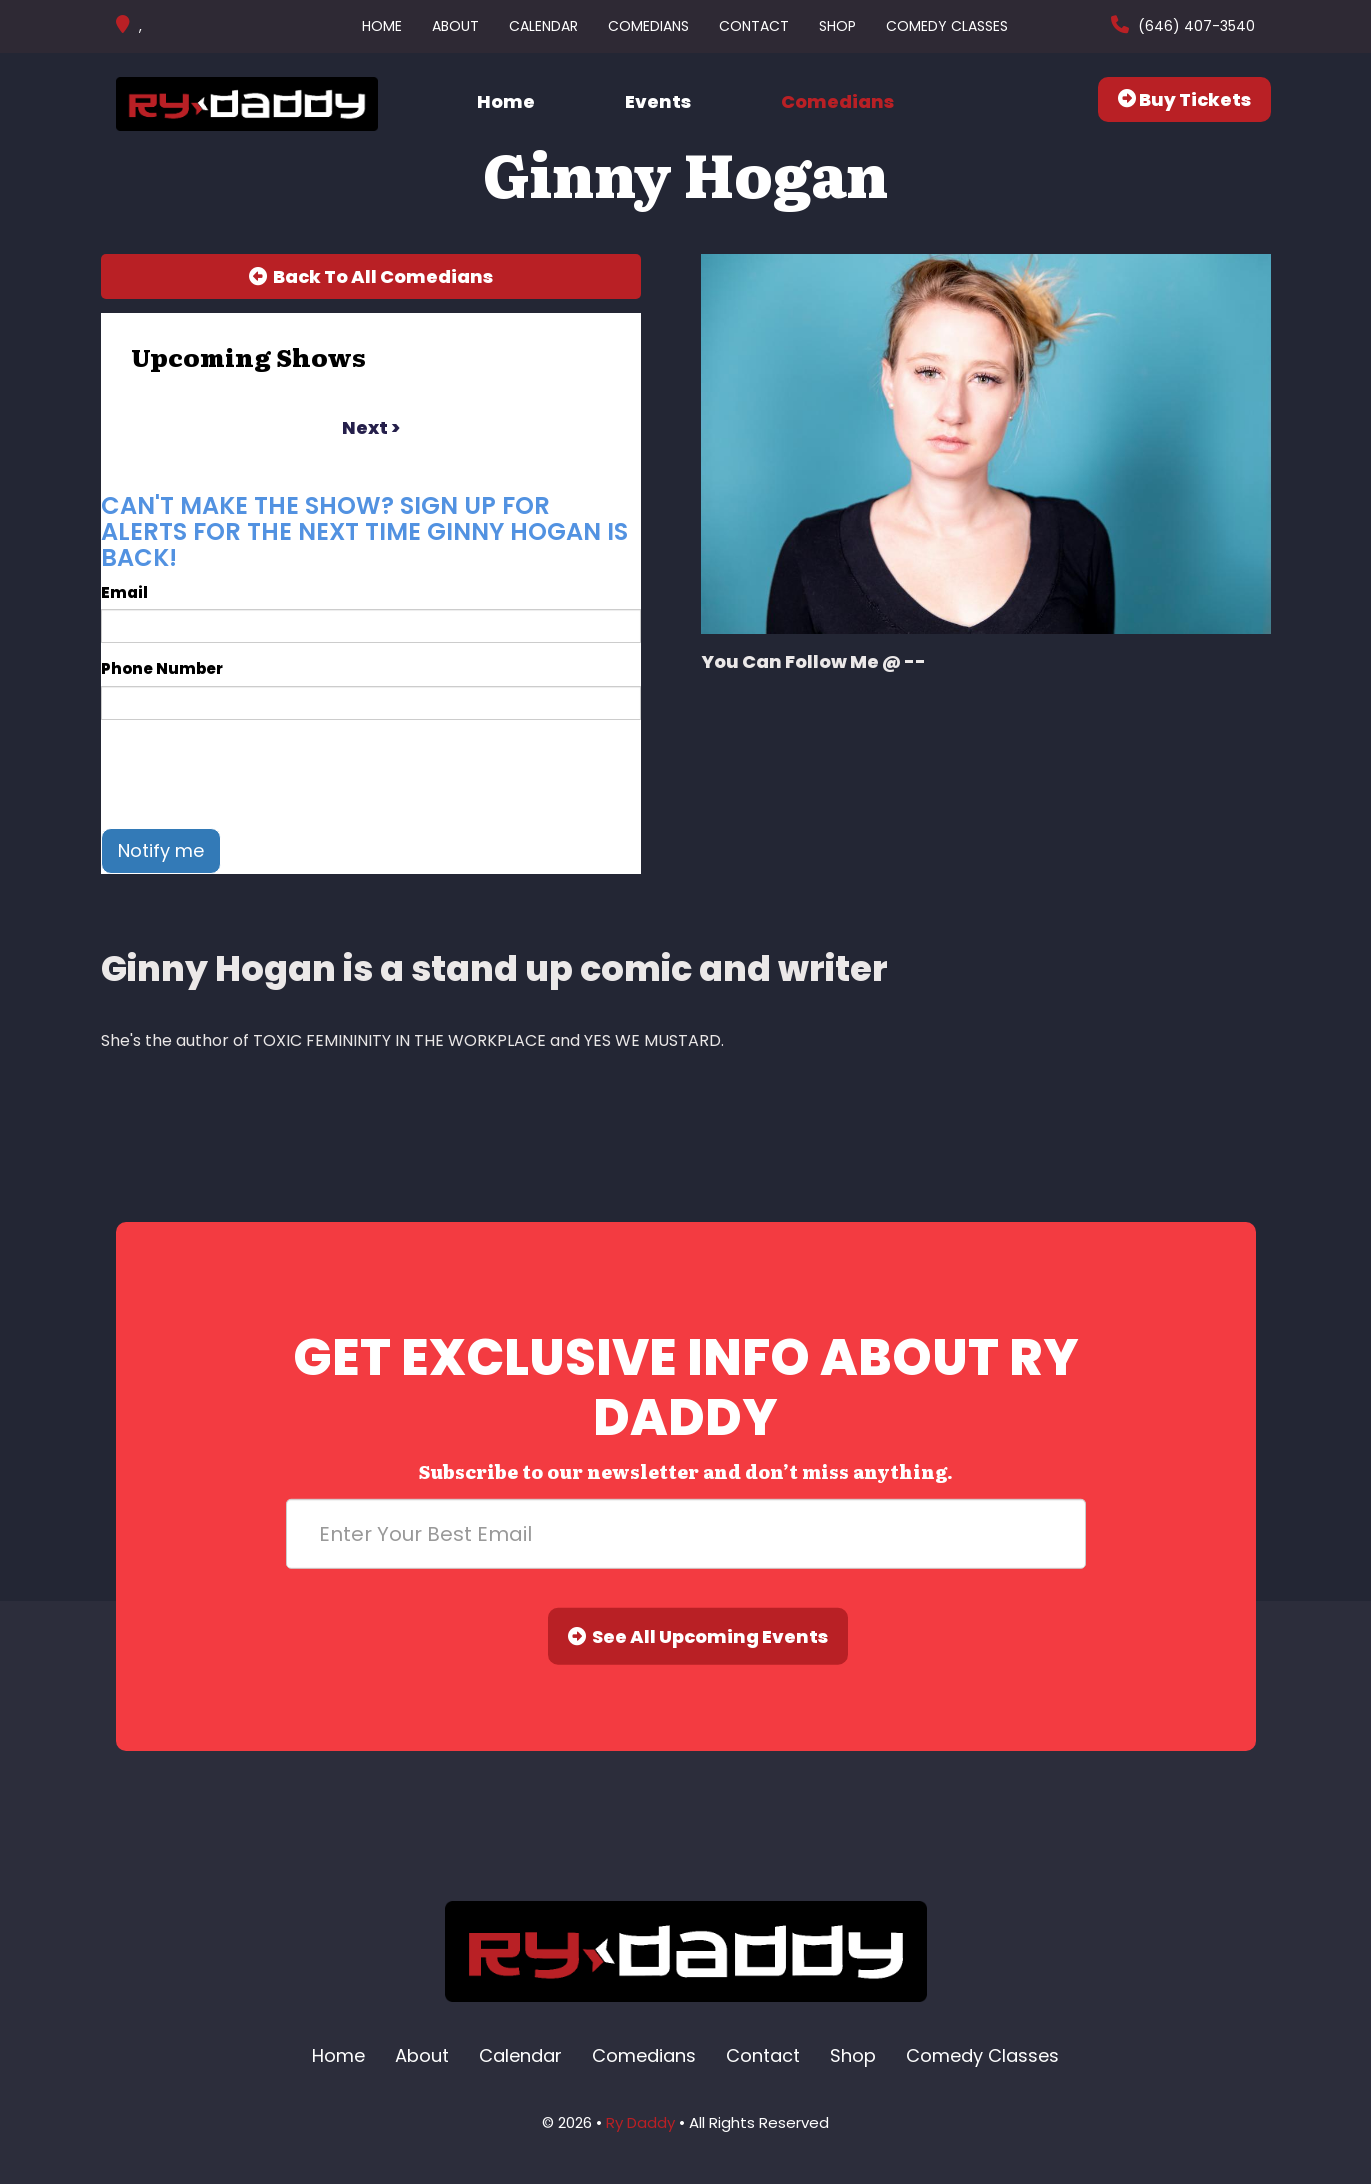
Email (124, 592)
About (455, 26)
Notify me (161, 850)
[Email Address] (686, 1534)
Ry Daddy (640, 2122)
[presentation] (253, 774)
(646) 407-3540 (1194, 26)
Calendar (543, 26)
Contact (754, 26)
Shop (837, 26)
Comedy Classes (947, 26)
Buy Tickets (1184, 99)
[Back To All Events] (371, 277)
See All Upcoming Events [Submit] (698, 1636)
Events (658, 101)
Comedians (648, 26)
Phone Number (162, 668)
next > (371, 427)
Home (382, 26)
